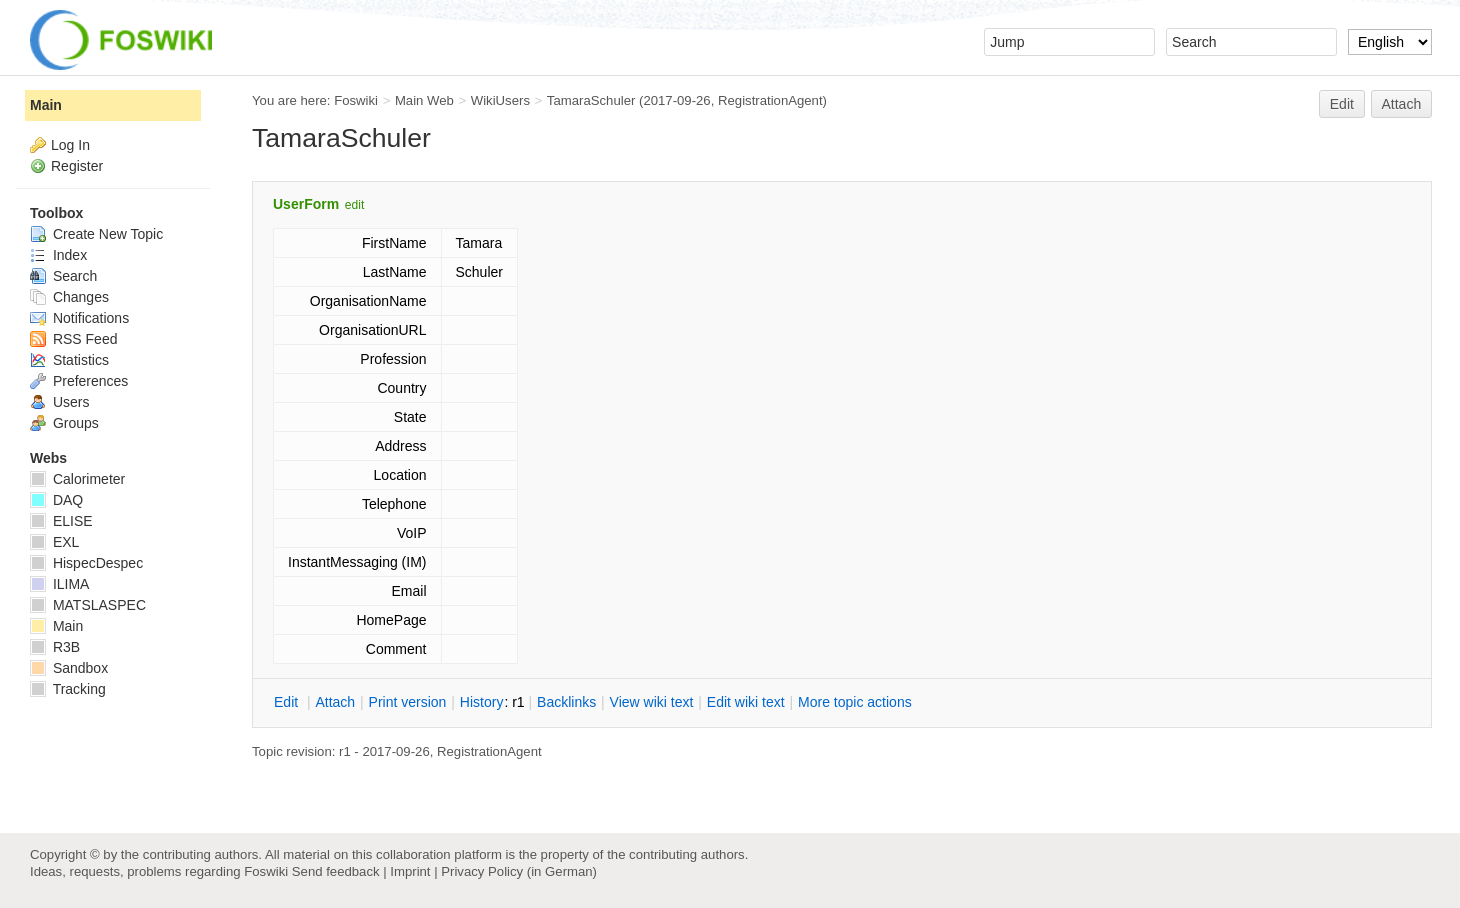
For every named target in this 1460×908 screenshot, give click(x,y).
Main (46, 105)
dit (288, 702)
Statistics (69, 360)
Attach (1402, 104)
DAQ (56, 500)
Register (77, 166)
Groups (64, 423)
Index (58, 255)
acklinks (566, 702)
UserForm (306, 204)
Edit (1342, 104)
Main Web (424, 100)
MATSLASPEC (88, 605)
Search (63, 276)
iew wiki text (652, 702)
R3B (55, 647)
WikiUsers (500, 100)
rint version (408, 702)
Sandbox (69, 668)
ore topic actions (855, 702)
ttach (335, 702)
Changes (69, 297)
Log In (70, 145)
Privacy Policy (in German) (519, 871)
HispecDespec (86, 563)
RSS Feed (73, 339)
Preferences (79, 381)
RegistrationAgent (770, 100)
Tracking (68, 689)
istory (482, 702)
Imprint (410, 871)
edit (354, 205)
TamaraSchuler (591, 100)
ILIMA (59, 584)
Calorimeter (77, 479)
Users (59, 402)
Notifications (79, 318)
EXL (54, 542)
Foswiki (356, 100)
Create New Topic (96, 234)
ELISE (61, 521)
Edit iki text (746, 702)
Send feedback (336, 871)
